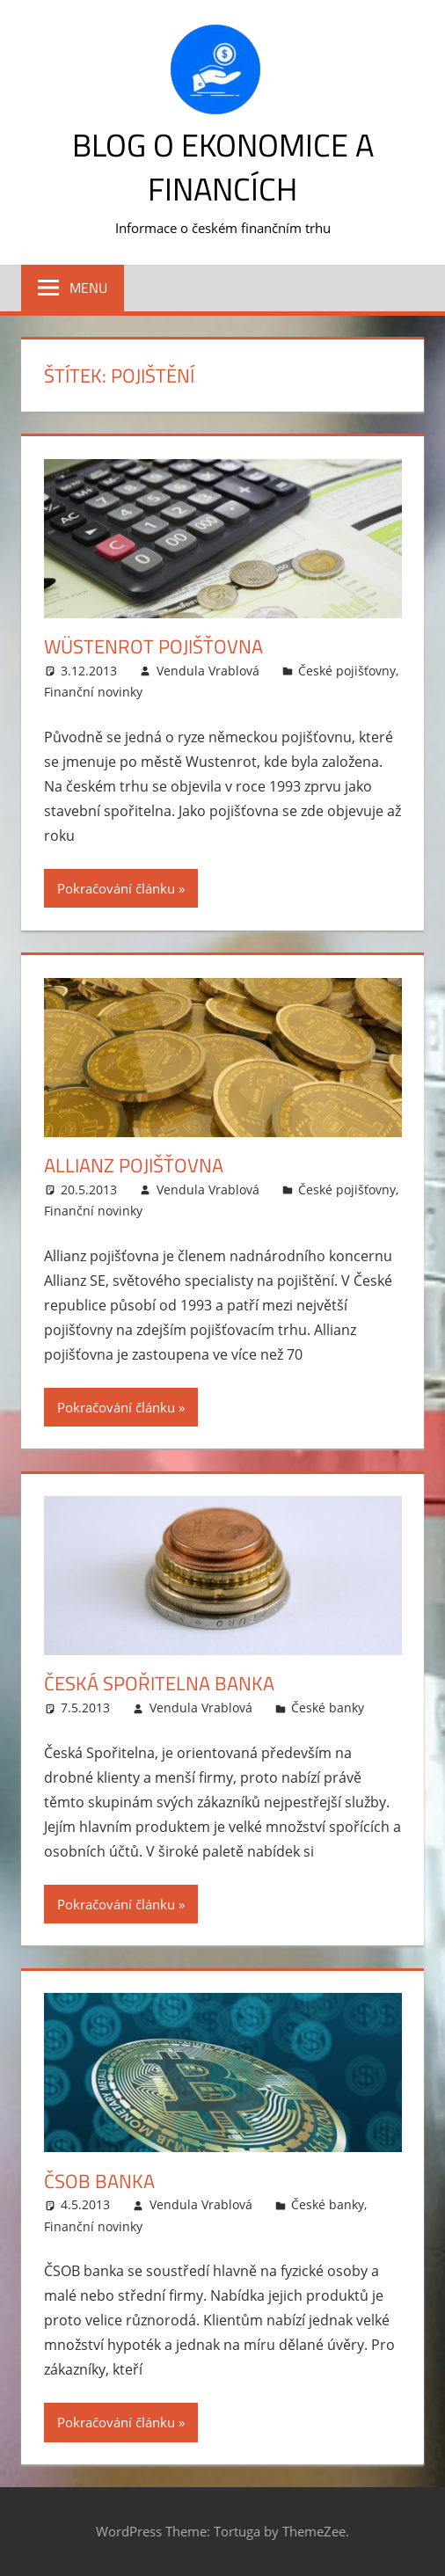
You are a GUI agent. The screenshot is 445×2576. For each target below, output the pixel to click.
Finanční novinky (93, 691)
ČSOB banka (99, 2181)
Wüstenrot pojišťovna (153, 646)
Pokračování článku (116, 888)
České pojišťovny (347, 670)
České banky (327, 1707)
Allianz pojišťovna (133, 1165)
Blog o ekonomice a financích (223, 166)
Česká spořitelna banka (159, 1683)
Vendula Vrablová (208, 670)
